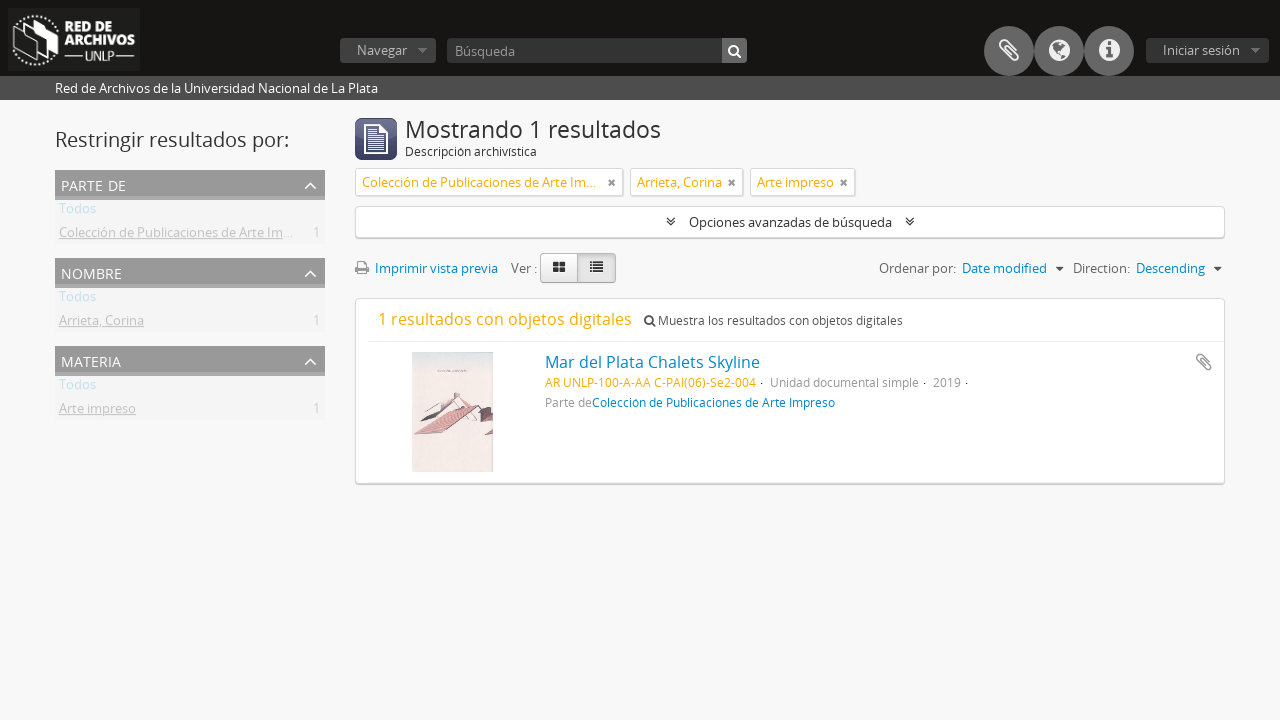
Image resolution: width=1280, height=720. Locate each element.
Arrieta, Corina (101, 324)
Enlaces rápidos (1109, 51)
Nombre (91, 271)
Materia (91, 359)
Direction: (1101, 268)
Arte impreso (97, 412)
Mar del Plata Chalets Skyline (652, 362)
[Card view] (559, 268)
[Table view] (596, 268)
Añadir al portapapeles (1204, 362)
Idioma (1059, 51)
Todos (77, 212)
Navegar (382, 50)
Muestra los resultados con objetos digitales (773, 320)
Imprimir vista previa (426, 268)
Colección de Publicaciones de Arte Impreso (188, 236)
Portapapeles (1009, 51)
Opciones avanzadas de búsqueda (790, 222)
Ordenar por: (917, 268)
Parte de (93, 183)
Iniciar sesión (1201, 50)
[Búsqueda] (597, 50)
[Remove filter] (612, 182)
